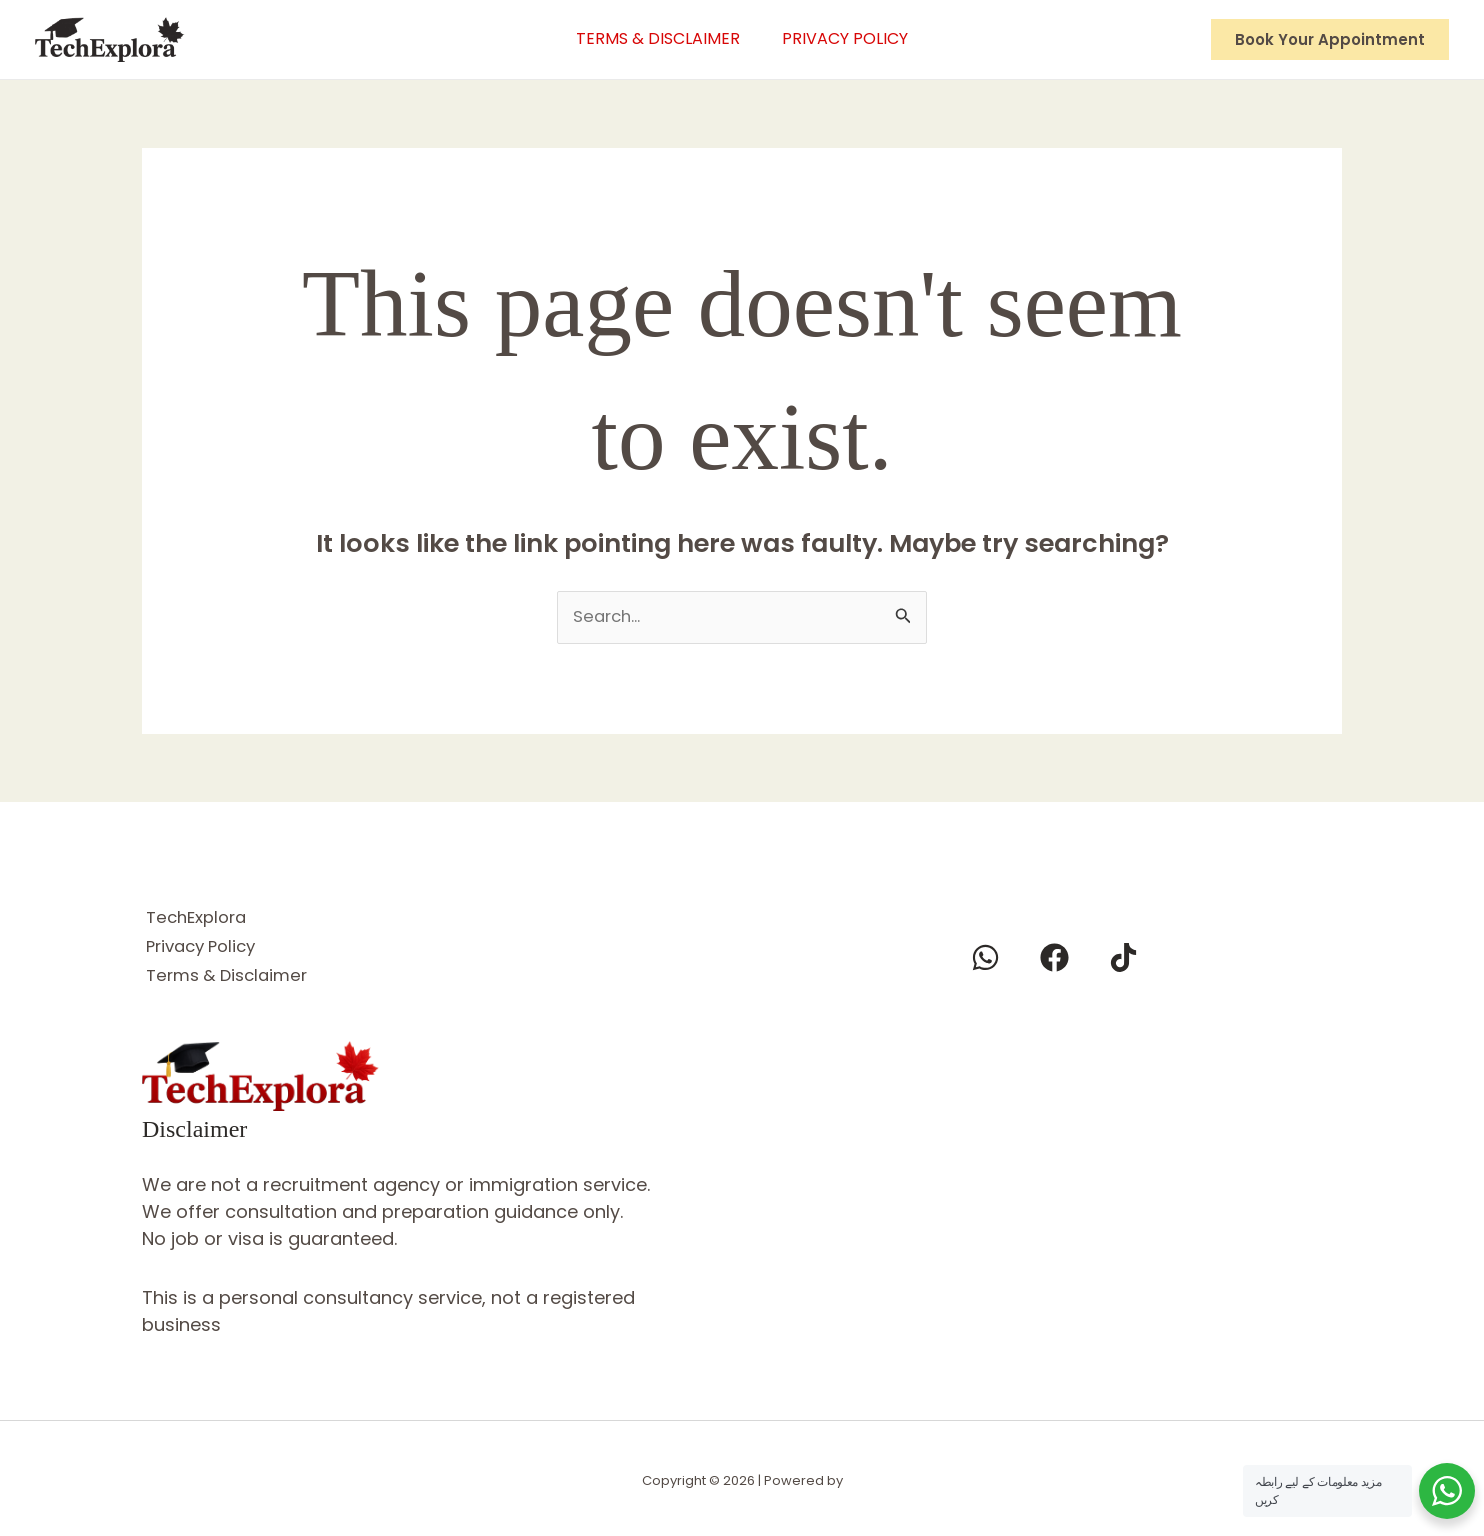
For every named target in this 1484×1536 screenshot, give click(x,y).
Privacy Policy (849, 38)
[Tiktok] (1123, 958)
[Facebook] (1054, 958)
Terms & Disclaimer (654, 38)
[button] (1330, 39)
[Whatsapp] (985, 958)
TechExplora (198, 917)
